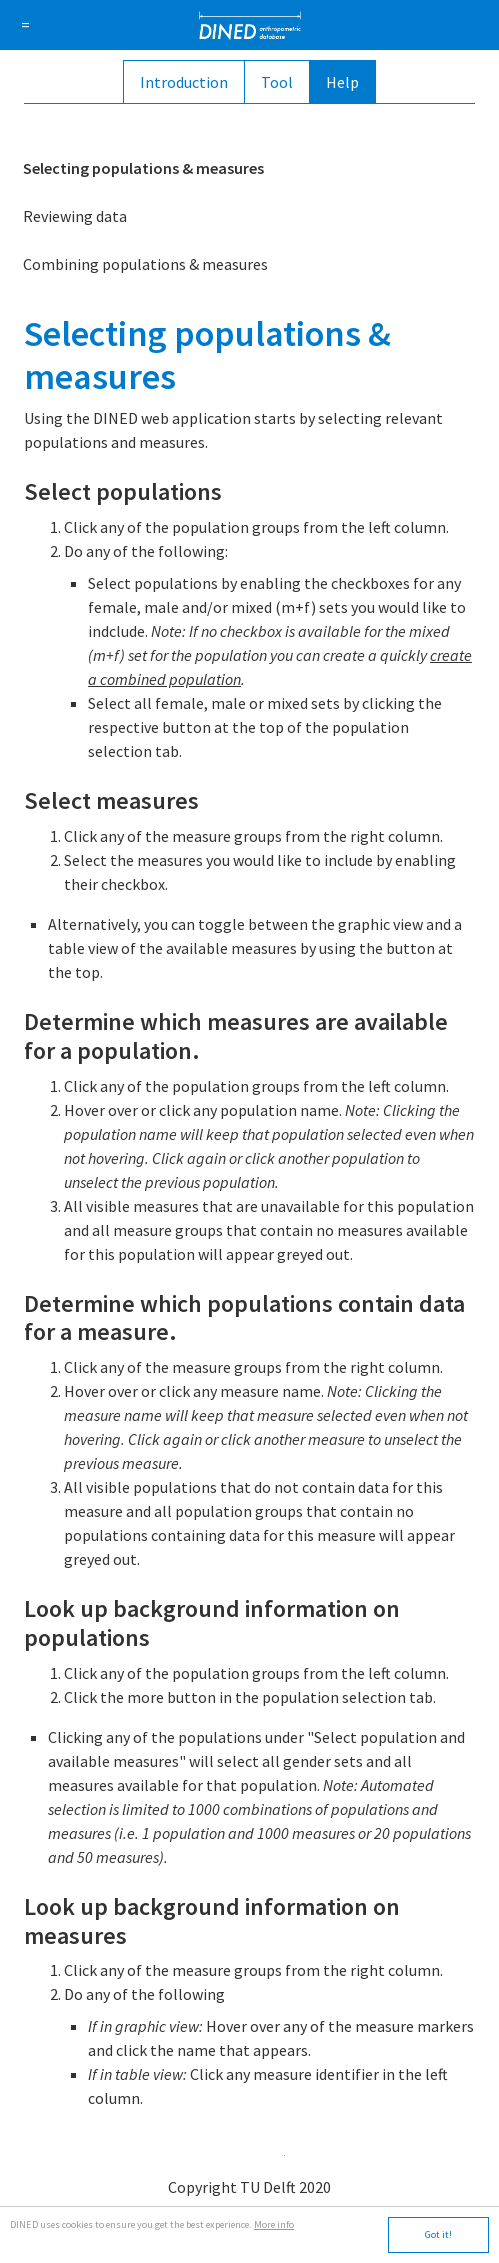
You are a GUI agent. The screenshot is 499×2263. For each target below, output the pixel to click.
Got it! (438, 2234)
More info (274, 2224)
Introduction (184, 82)
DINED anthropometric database (249, 25)
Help (342, 82)
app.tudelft (250, 2150)
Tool (277, 82)
